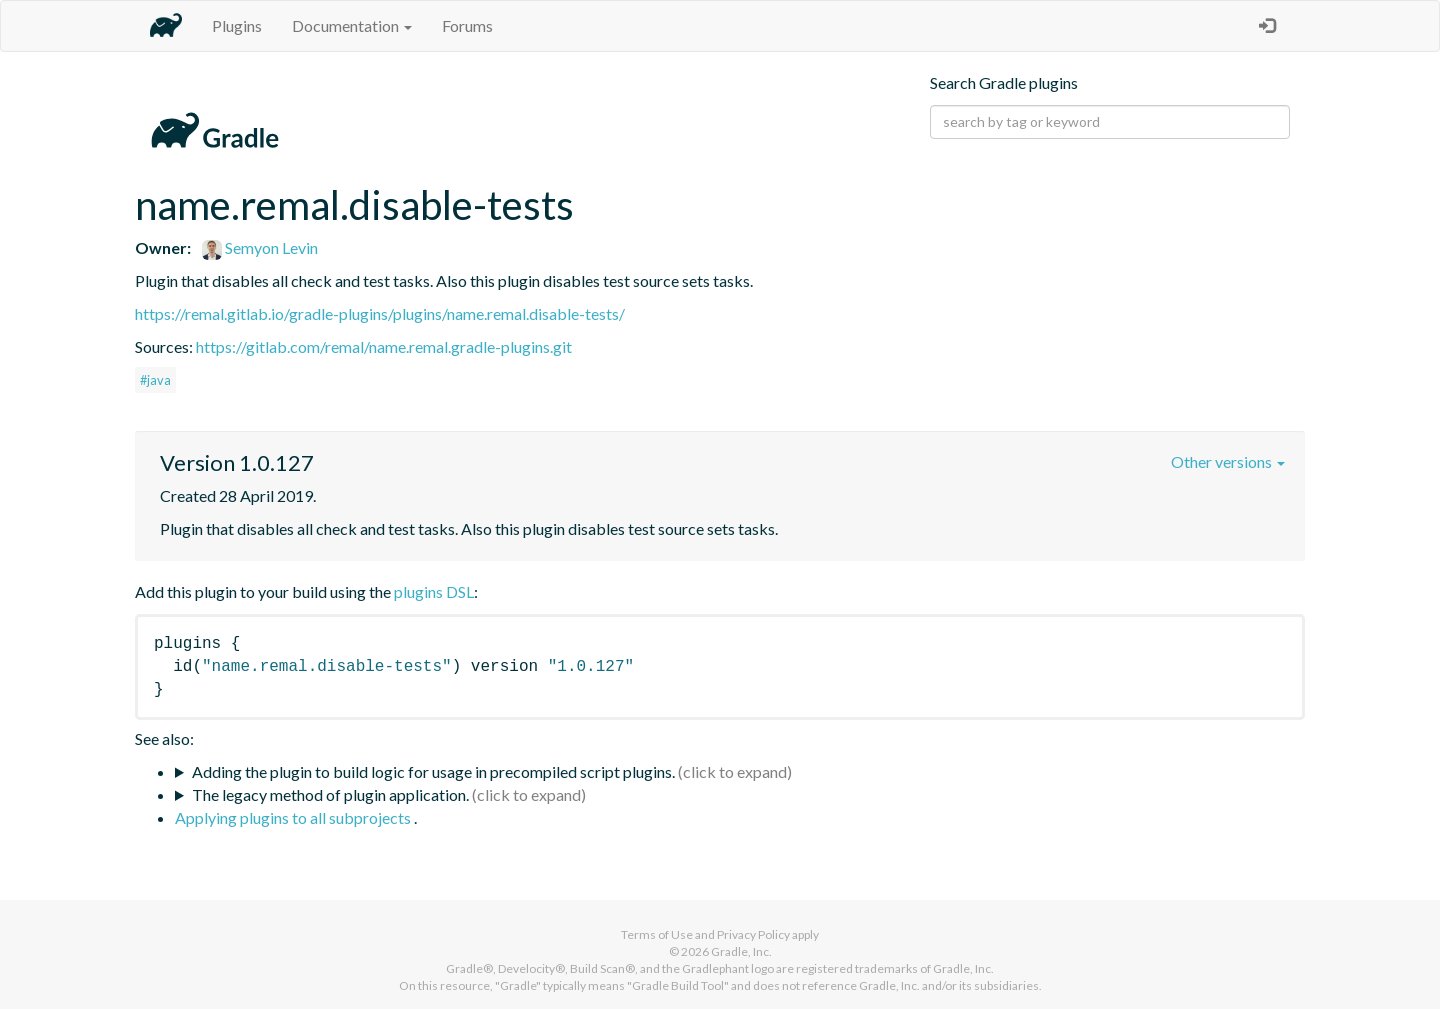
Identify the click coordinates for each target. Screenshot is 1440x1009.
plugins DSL (434, 591)
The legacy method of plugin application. (330, 794)
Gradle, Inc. (741, 951)
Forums (467, 25)
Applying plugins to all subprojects (294, 817)
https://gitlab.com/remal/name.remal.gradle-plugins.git (384, 346)
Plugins (237, 25)
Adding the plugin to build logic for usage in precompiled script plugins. (433, 771)
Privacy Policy (753, 934)
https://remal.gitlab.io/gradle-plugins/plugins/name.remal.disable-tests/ (380, 313)
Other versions (1228, 461)
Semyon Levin (260, 247)
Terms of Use (657, 934)
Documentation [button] (352, 25)
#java (155, 380)
